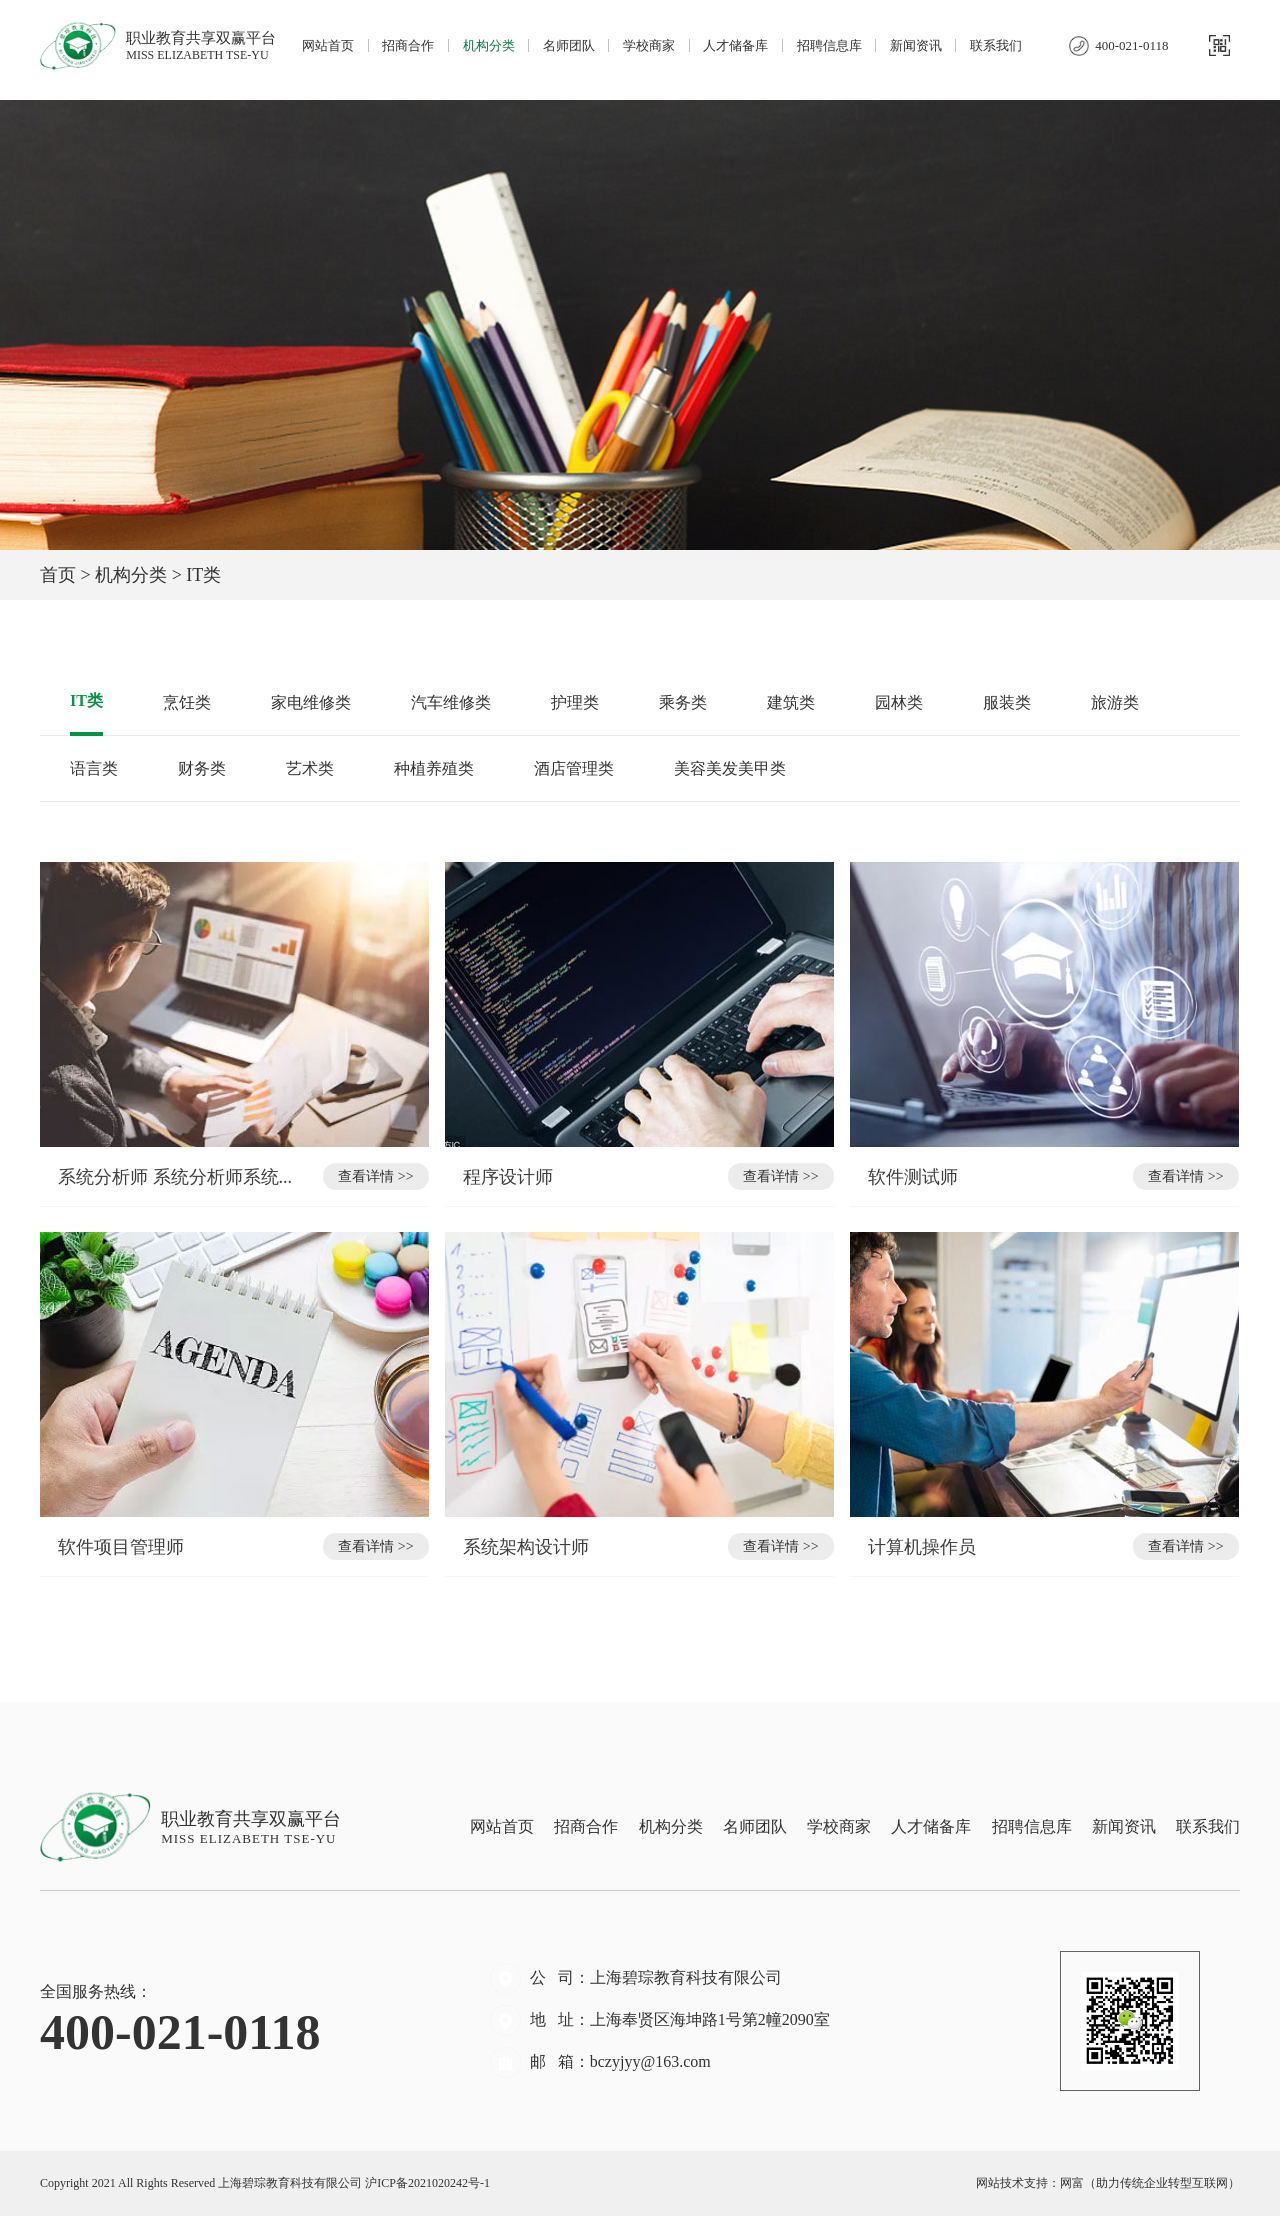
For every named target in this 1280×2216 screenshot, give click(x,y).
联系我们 (996, 45)
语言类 (94, 768)
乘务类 (683, 702)
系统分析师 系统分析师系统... (175, 1177)
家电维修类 (311, 702)
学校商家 (649, 45)
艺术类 (310, 768)
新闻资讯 (916, 45)
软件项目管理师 (123, 1547)
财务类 (202, 768)
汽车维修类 (451, 702)
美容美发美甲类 (730, 768)
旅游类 (1115, 702)
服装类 (1007, 702)
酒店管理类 (574, 768)
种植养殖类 (434, 768)
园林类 (899, 702)
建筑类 (791, 702)
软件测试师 (915, 1177)
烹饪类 (187, 702)
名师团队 (569, 45)
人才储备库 (735, 45)
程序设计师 (510, 1177)
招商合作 (408, 45)
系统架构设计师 (528, 1547)
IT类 (86, 700)
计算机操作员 (924, 1547)
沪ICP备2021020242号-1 (427, 2183)
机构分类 (489, 45)
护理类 (575, 702)
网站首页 (328, 45)
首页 (58, 575)
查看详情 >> (375, 1176)
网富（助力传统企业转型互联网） (1150, 2183)
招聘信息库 (829, 45)
